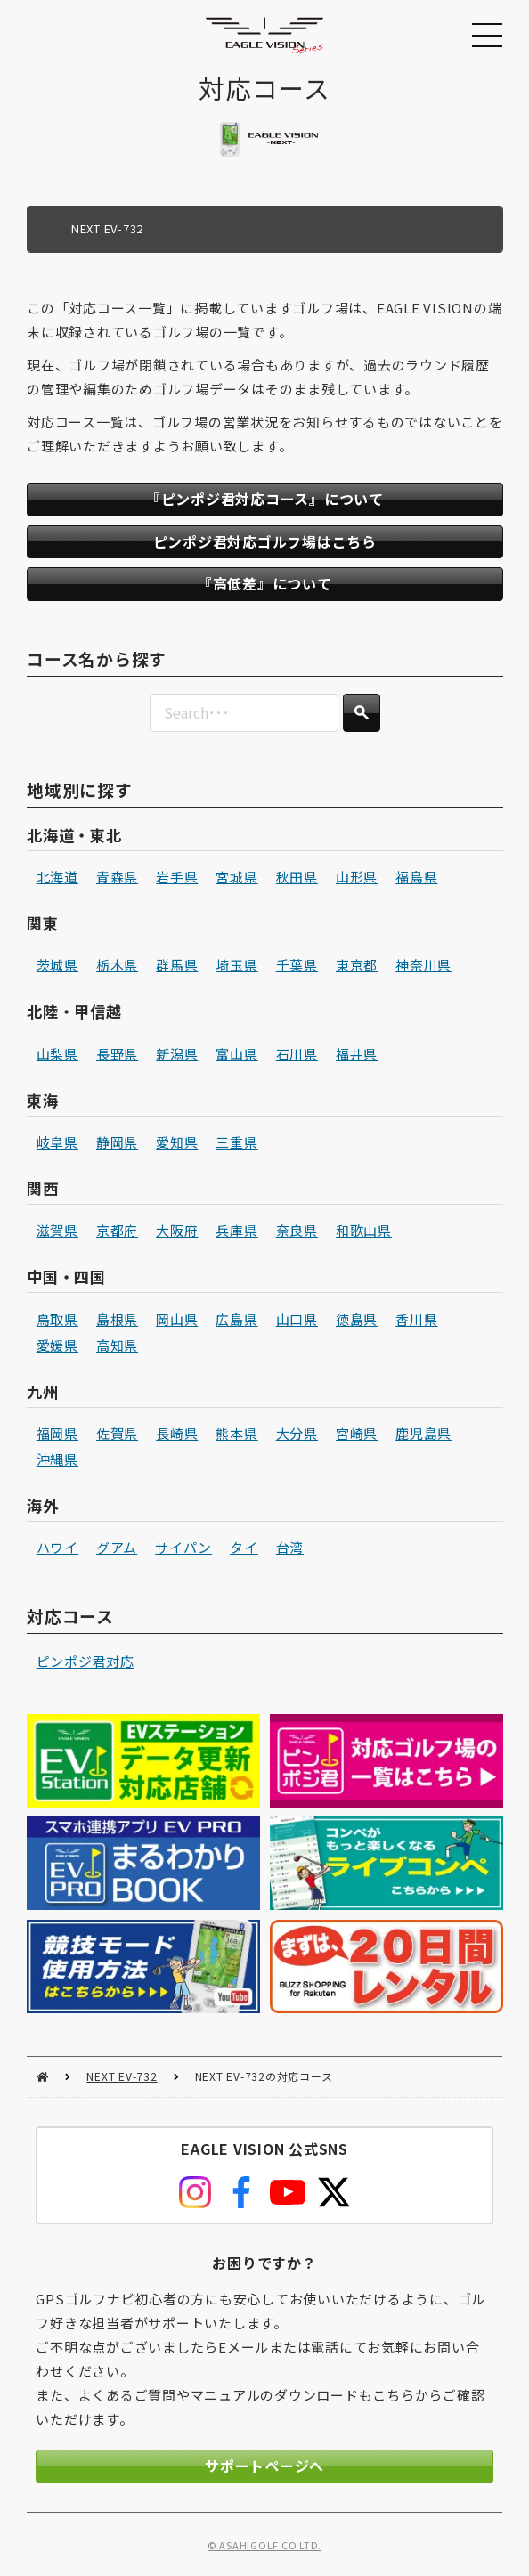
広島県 (236, 1318)
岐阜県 (56, 1142)
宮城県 (236, 876)
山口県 (296, 1318)
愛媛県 (56, 1344)
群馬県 (177, 964)
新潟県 (177, 1053)
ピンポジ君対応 (85, 1661)
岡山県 (177, 1318)
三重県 (236, 1142)
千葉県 (296, 964)
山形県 (357, 876)
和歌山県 (364, 1230)
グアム (116, 1547)
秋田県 (296, 876)
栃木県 (117, 964)
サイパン (183, 1547)
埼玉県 (236, 964)
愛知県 (177, 1142)
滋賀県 (56, 1230)
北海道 (56, 876)
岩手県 (177, 876)
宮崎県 (357, 1433)
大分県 (296, 1433)
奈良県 (296, 1230)
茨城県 (56, 964)
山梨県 (56, 1053)
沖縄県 (56, 1459)
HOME (42, 2077)
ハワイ (56, 1547)
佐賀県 (117, 1433)
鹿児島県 (423, 1433)
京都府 (117, 1230)
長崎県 (177, 1433)
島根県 (117, 1318)
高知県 (117, 1344)
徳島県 (357, 1318)
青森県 (117, 876)
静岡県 (117, 1142)
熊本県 (236, 1433)
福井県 (357, 1053)
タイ (244, 1547)
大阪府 (177, 1230)
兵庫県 (236, 1230)
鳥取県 (56, 1318)
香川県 (416, 1318)
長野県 (117, 1053)
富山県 (236, 1053)
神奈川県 (423, 964)
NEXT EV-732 (121, 2076)
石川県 (296, 1053)
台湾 (289, 1547)
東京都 (357, 964)
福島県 (416, 876)
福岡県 (56, 1433)
